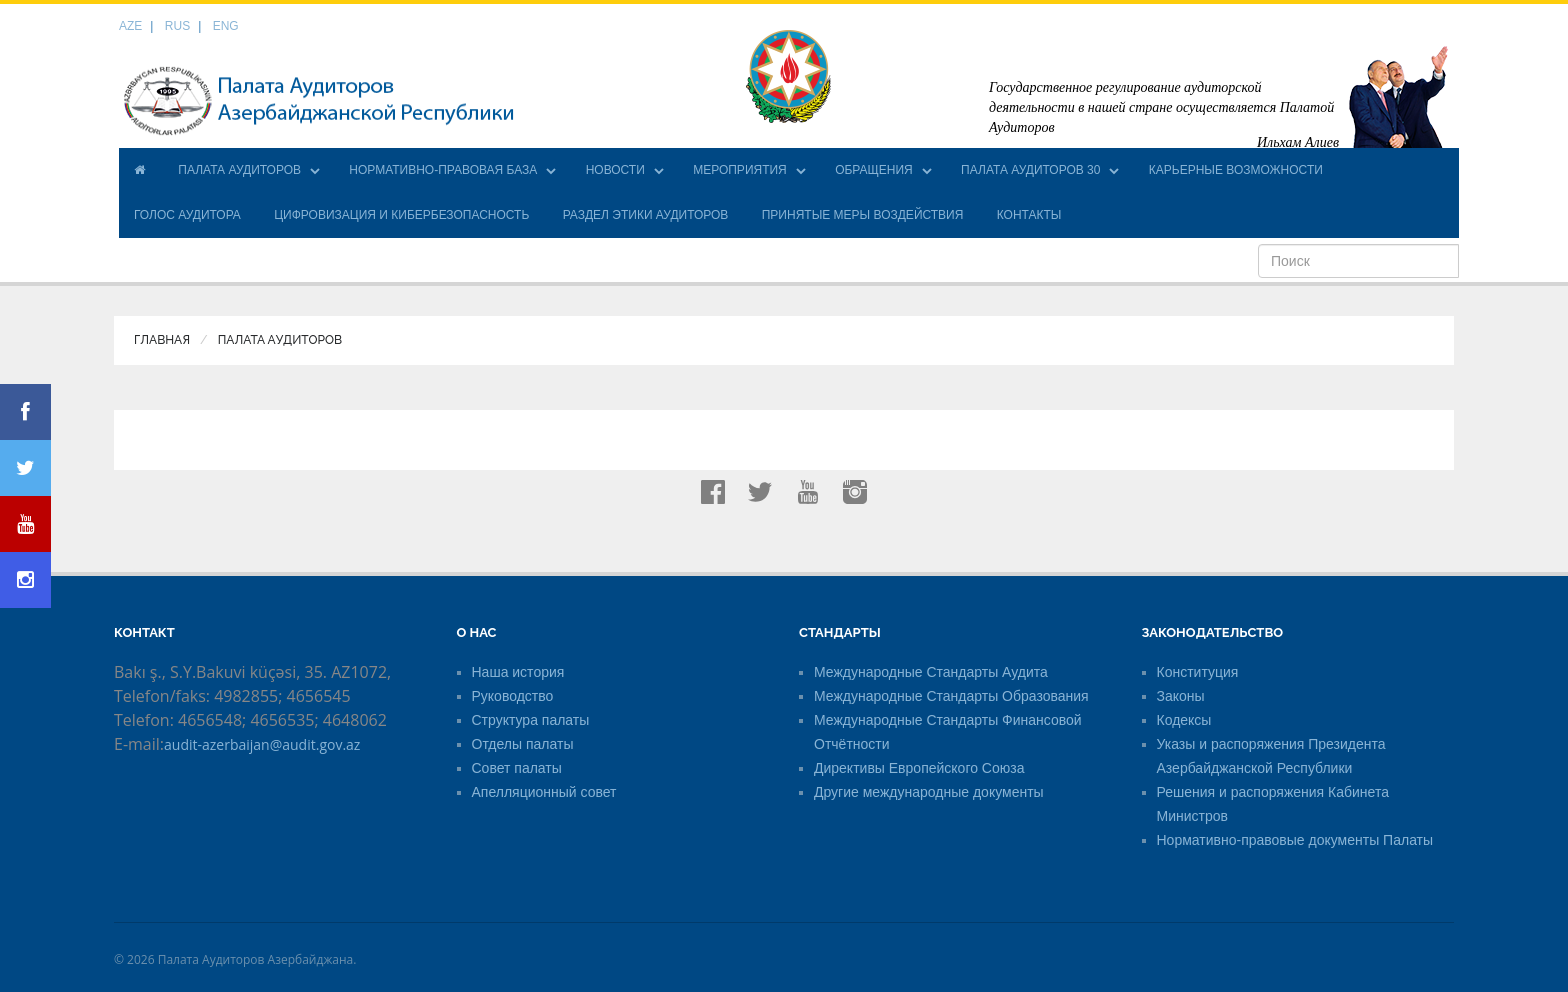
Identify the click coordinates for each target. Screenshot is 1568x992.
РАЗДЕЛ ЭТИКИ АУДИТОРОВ (646, 215)
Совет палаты (517, 768)
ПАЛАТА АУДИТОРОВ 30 (1030, 170)
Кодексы (1184, 720)
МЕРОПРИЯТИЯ (740, 170)
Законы (1181, 696)
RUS (177, 26)
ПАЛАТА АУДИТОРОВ (239, 170)
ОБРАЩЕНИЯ (874, 170)
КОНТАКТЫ (1029, 215)
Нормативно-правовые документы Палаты (1295, 840)
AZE (130, 26)
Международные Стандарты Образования (951, 696)
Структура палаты (531, 720)
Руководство (513, 696)
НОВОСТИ (615, 170)
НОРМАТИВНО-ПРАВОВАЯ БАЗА (443, 170)
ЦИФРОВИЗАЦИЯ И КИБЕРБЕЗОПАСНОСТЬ (401, 215)
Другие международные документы (929, 792)
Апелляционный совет (544, 792)
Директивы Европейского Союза (919, 768)
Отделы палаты (523, 744)
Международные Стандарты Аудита (931, 672)
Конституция (1198, 672)
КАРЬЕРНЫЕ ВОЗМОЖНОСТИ (1236, 170)
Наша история (518, 672)
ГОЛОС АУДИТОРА (187, 215)
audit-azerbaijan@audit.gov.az (262, 744)
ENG (226, 26)
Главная (162, 340)
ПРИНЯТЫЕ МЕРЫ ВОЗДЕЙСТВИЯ (863, 215)
